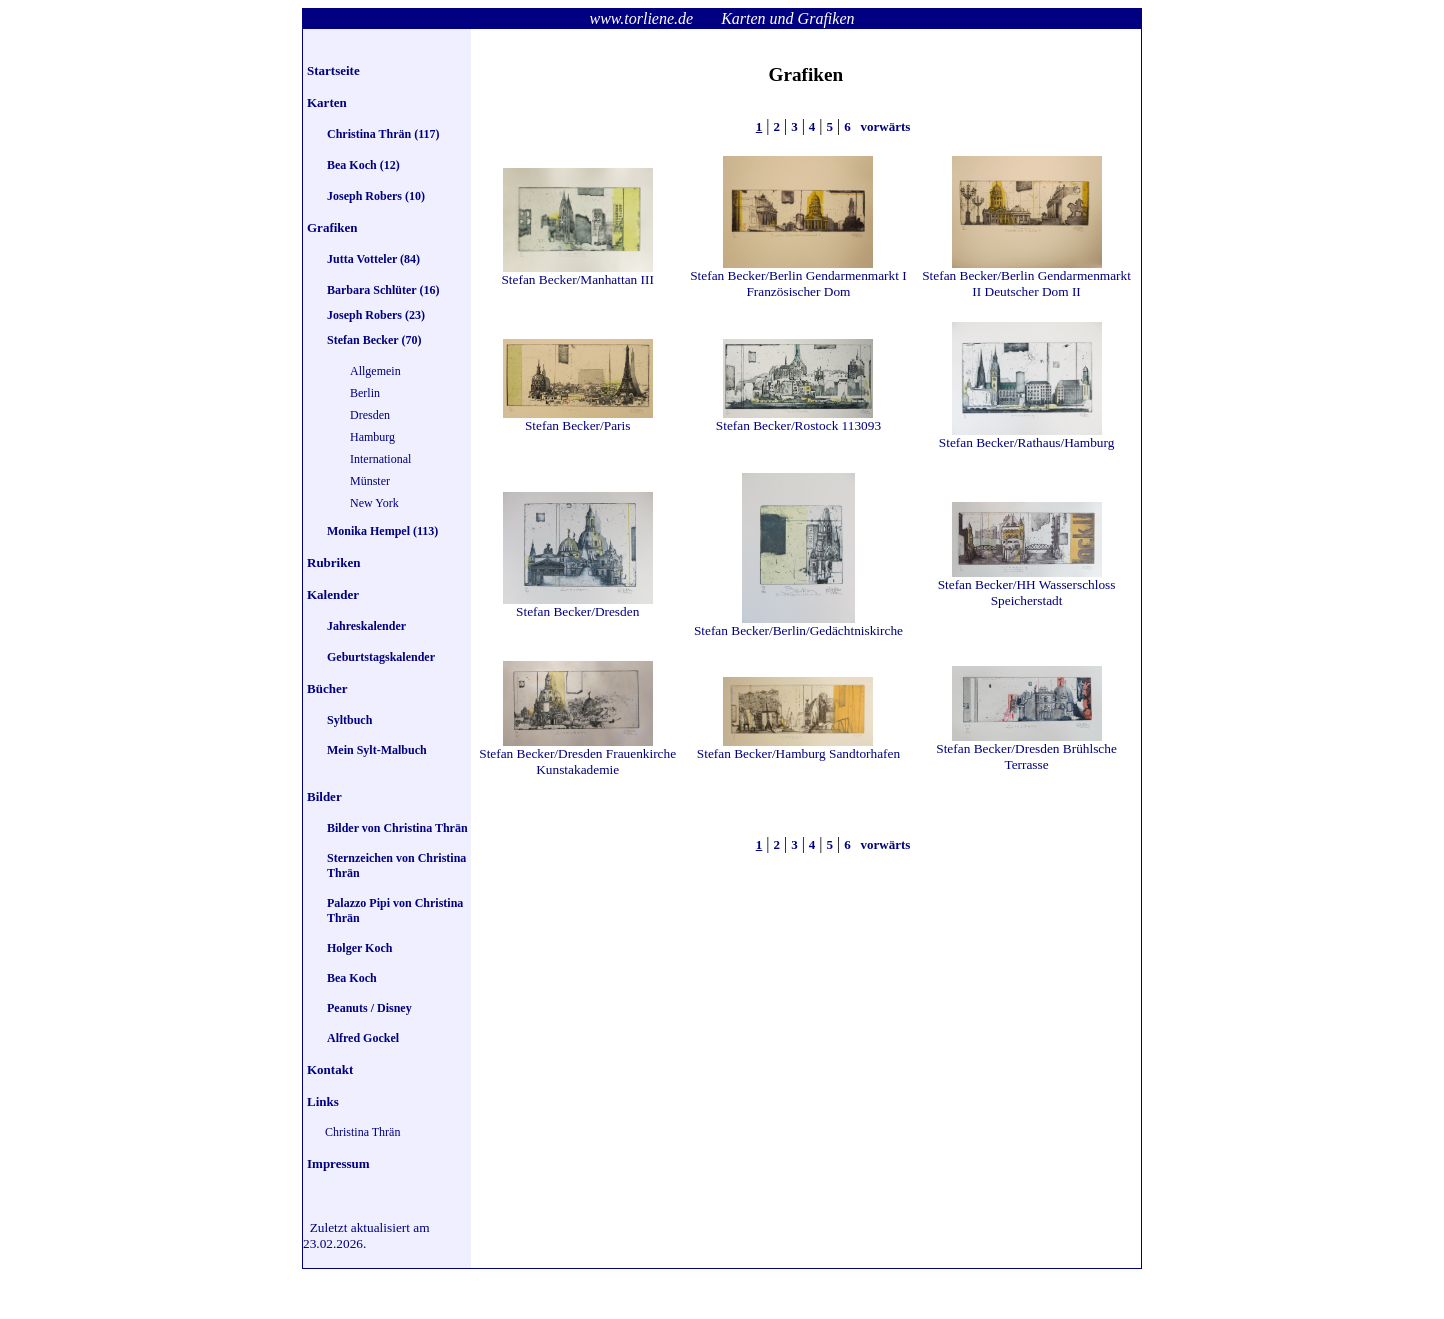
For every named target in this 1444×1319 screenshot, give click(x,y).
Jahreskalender (366, 626)
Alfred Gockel (363, 1038)
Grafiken (332, 227)
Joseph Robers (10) (376, 196)
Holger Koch (359, 948)
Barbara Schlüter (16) (383, 290)
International (380, 459)
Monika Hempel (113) (382, 531)
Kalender (333, 594)
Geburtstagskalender (381, 657)
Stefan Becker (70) (374, 340)
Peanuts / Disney (369, 1008)
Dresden (370, 415)
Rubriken (333, 562)
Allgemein (375, 371)
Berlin (365, 393)
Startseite (333, 70)
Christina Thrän (362, 1132)
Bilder (324, 796)
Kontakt (330, 1069)
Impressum (338, 1163)
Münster (370, 481)
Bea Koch (352, 978)
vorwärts (883, 126)
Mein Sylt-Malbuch (377, 750)
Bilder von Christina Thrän (397, 828)
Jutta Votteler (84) (373, 259)
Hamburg (372, 437)
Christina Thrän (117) (383, 134)
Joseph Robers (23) (376, 315)
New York (374, 503)
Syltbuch (349, 720)
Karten (327, 102)
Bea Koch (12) (363, 165)
